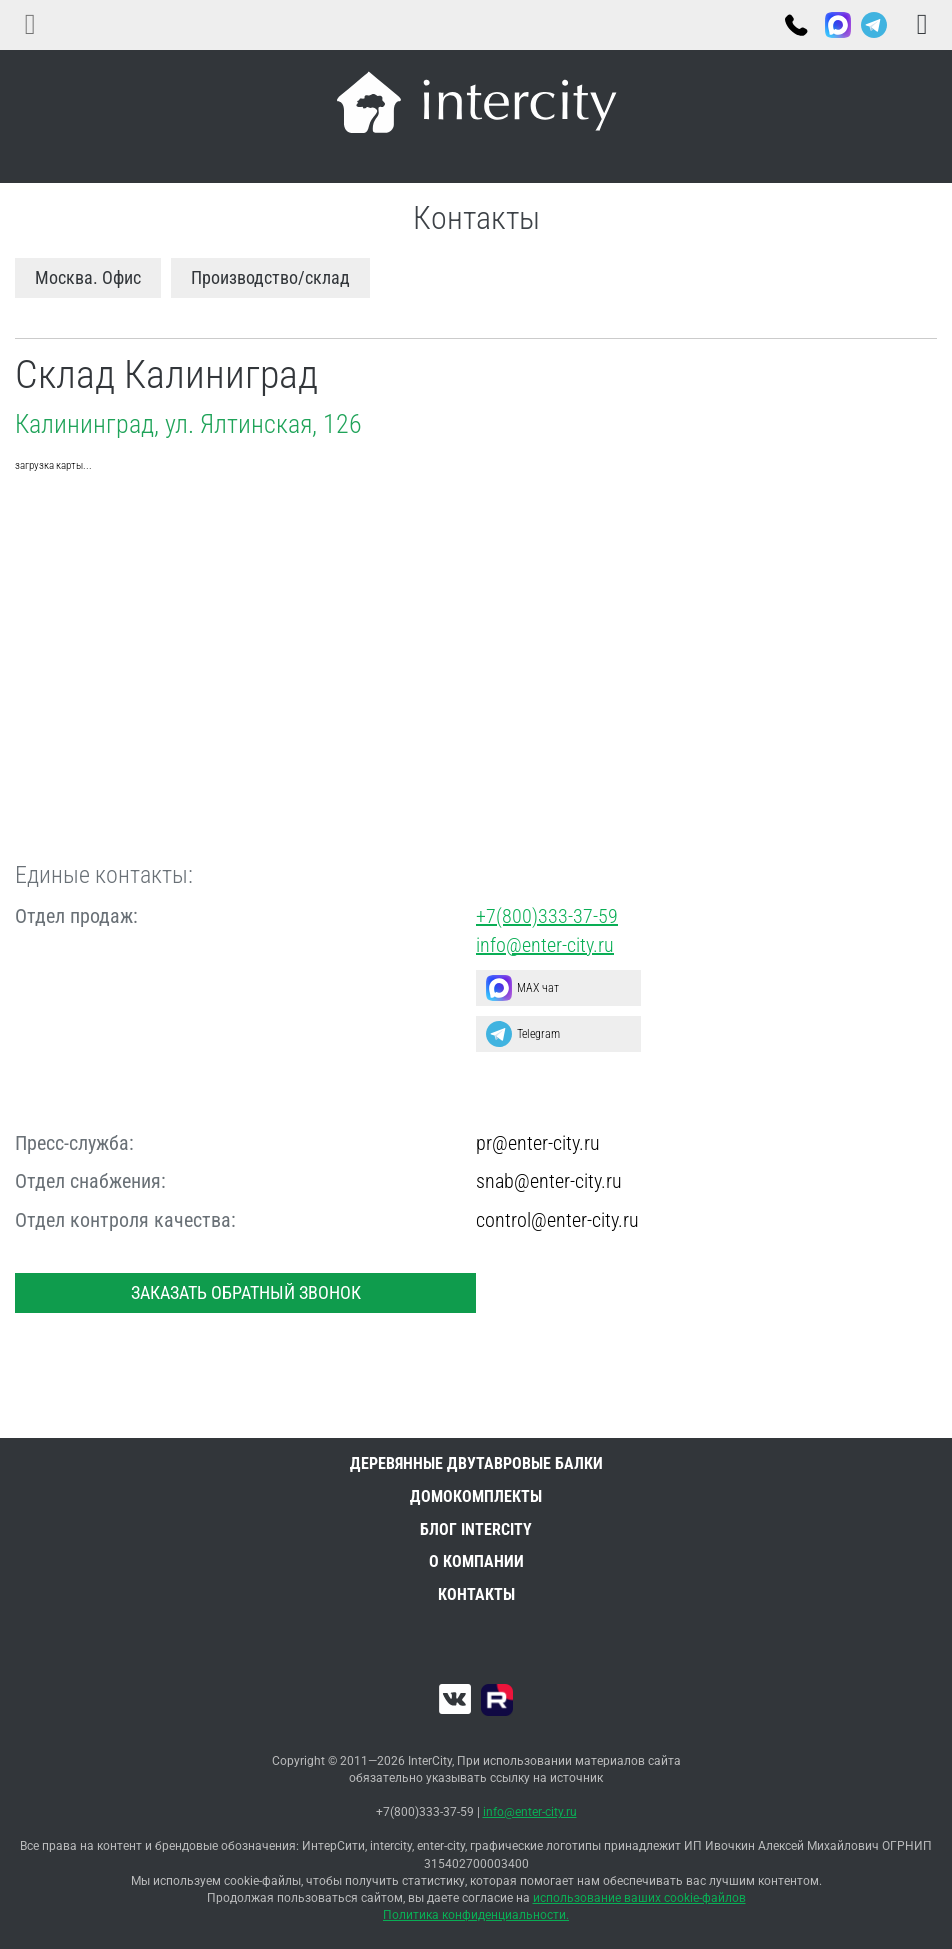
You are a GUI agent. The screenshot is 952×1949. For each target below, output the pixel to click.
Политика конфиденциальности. (476, 1915)
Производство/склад (270, 277)
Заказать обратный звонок (246, 1292)
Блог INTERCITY (476, 1529)
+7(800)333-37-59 (795, 27)
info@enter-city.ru (545, 945)
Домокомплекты (476, 1496)
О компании (476, 1561)
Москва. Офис (88, 277)
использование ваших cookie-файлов (639, 1898)
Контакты (476, 1594)
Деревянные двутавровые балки (476, 1463)
